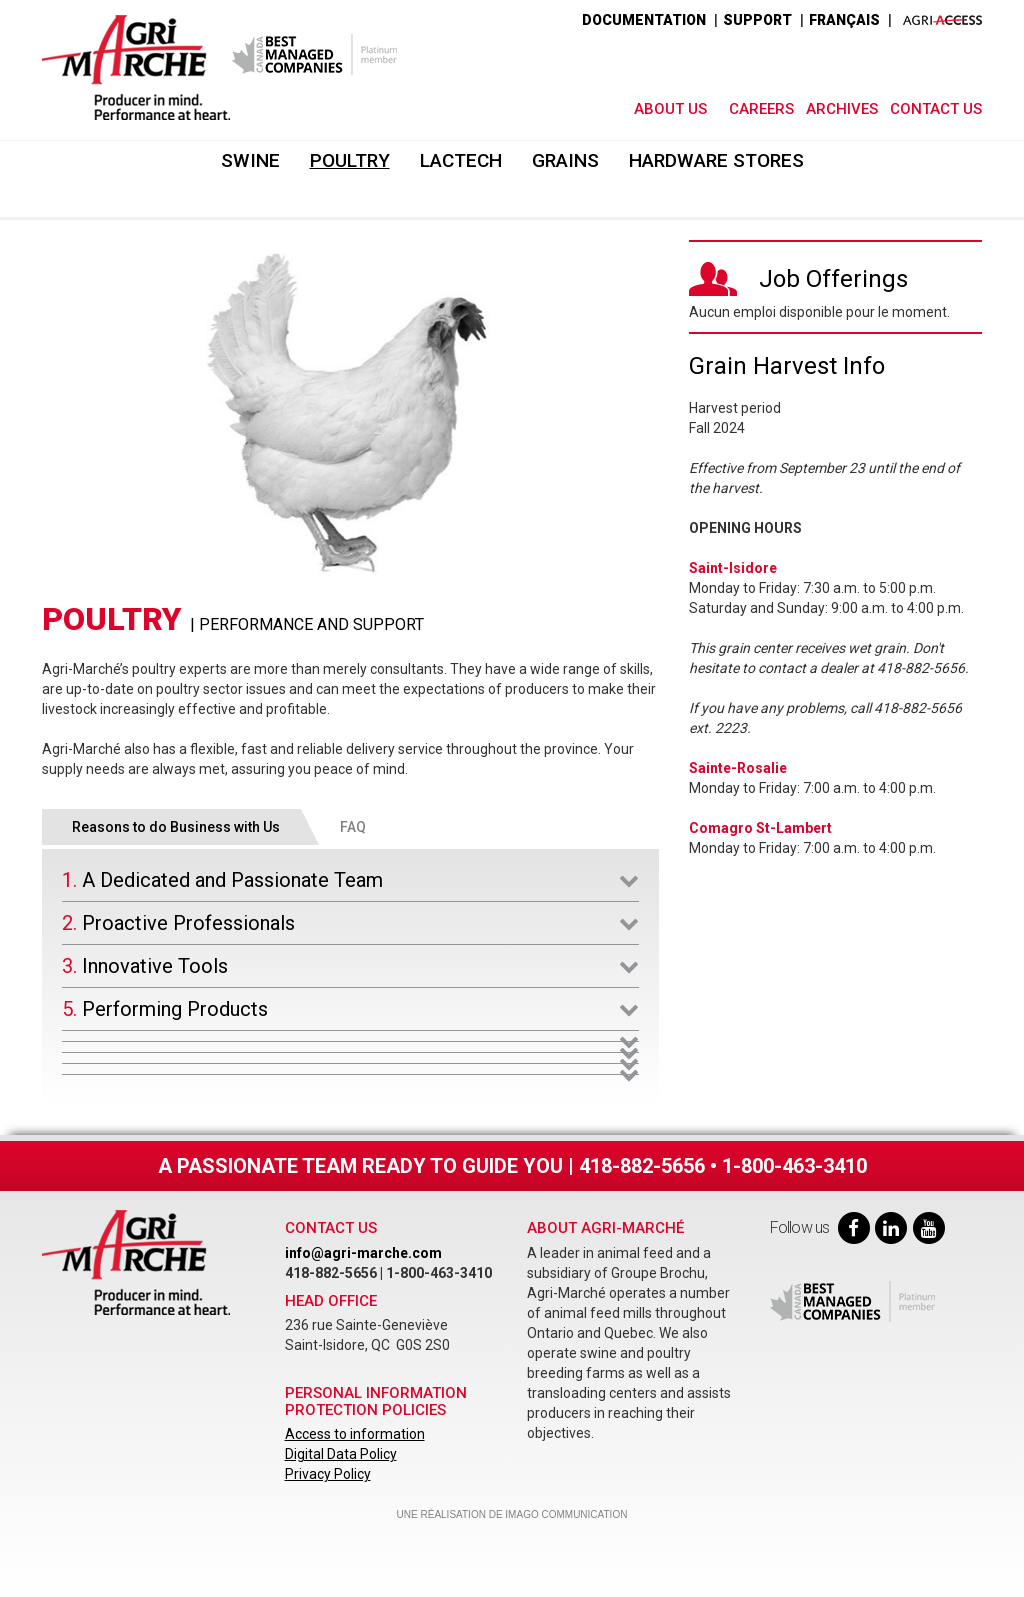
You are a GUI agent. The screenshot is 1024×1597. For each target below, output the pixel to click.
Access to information (355, 1434)
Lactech (461, 160)
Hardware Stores (716, 160)
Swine (250, 160)
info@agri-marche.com (363, 1253)
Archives (842, 109)
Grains (565, 160)
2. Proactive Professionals (178, 923)
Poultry (350, 160)
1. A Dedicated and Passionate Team (222, 880)
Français (844, 20)
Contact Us (936, 109)
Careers (761, 109)
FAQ (353, 827)
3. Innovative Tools (145, 966)
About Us (670, 109)
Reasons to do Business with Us (176, 827)
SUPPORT (757, 20)
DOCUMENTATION (644, 20)
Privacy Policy (328, 1474)
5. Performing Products (165, 1009)
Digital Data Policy (341, 1454)
